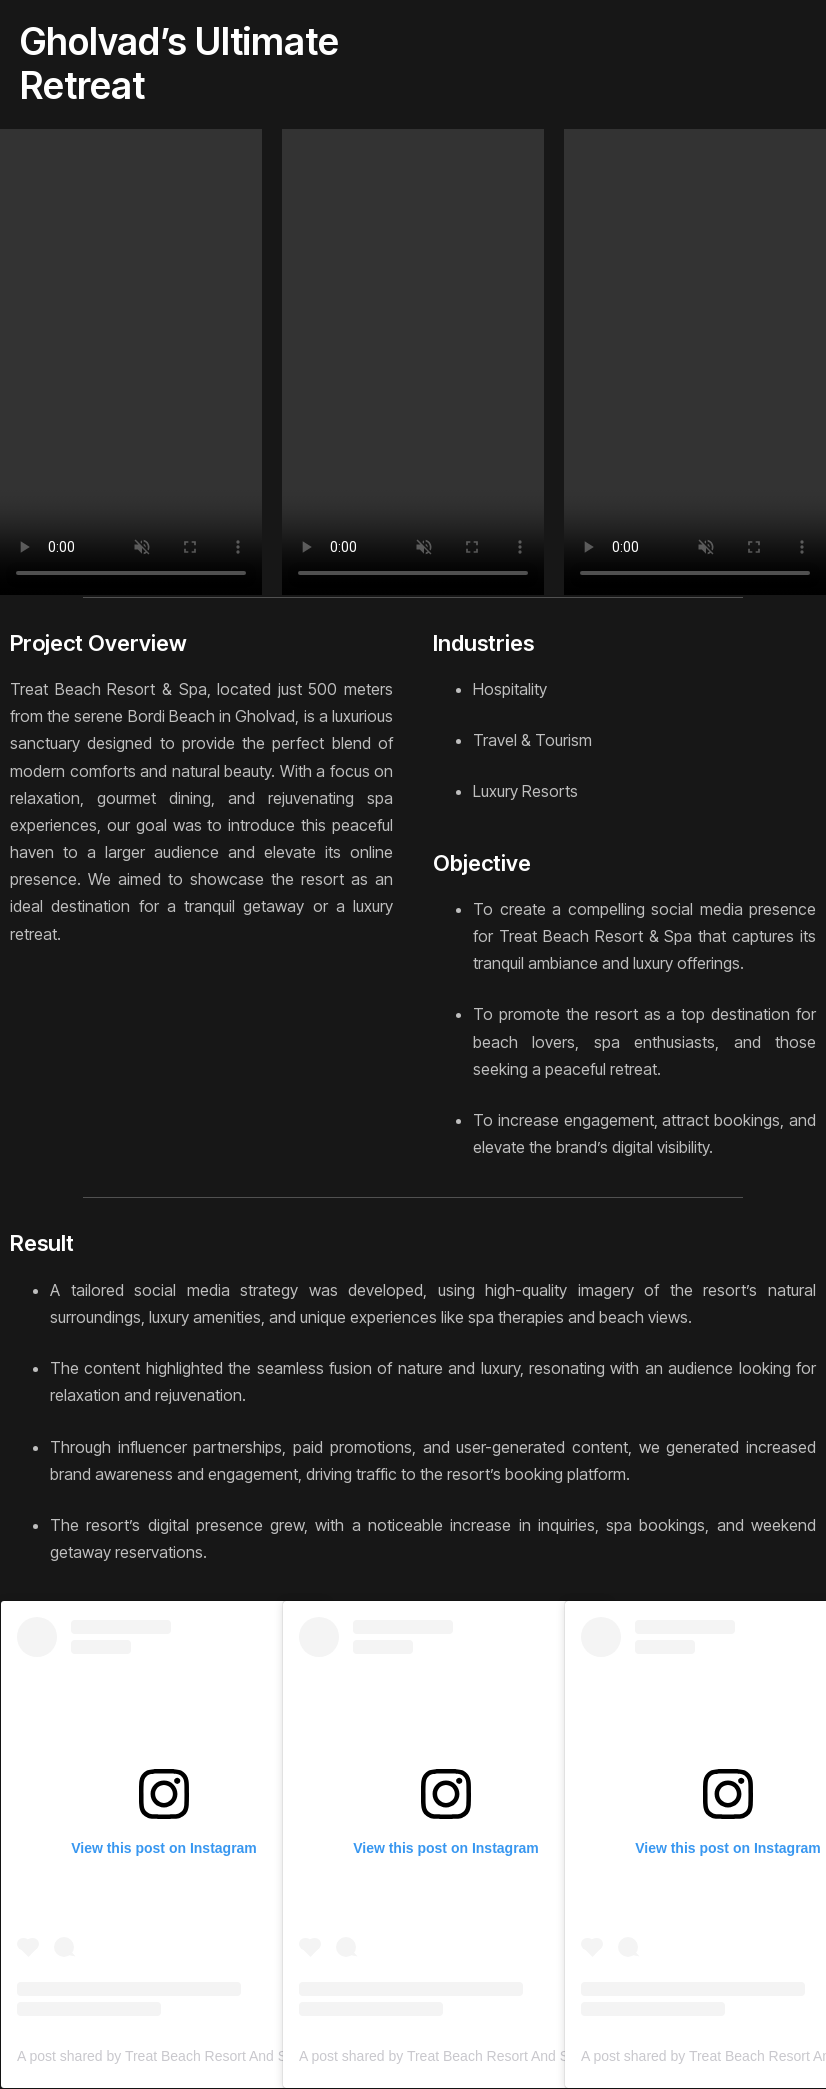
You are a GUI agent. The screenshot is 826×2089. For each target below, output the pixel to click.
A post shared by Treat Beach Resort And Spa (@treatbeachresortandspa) (247, 2056)
